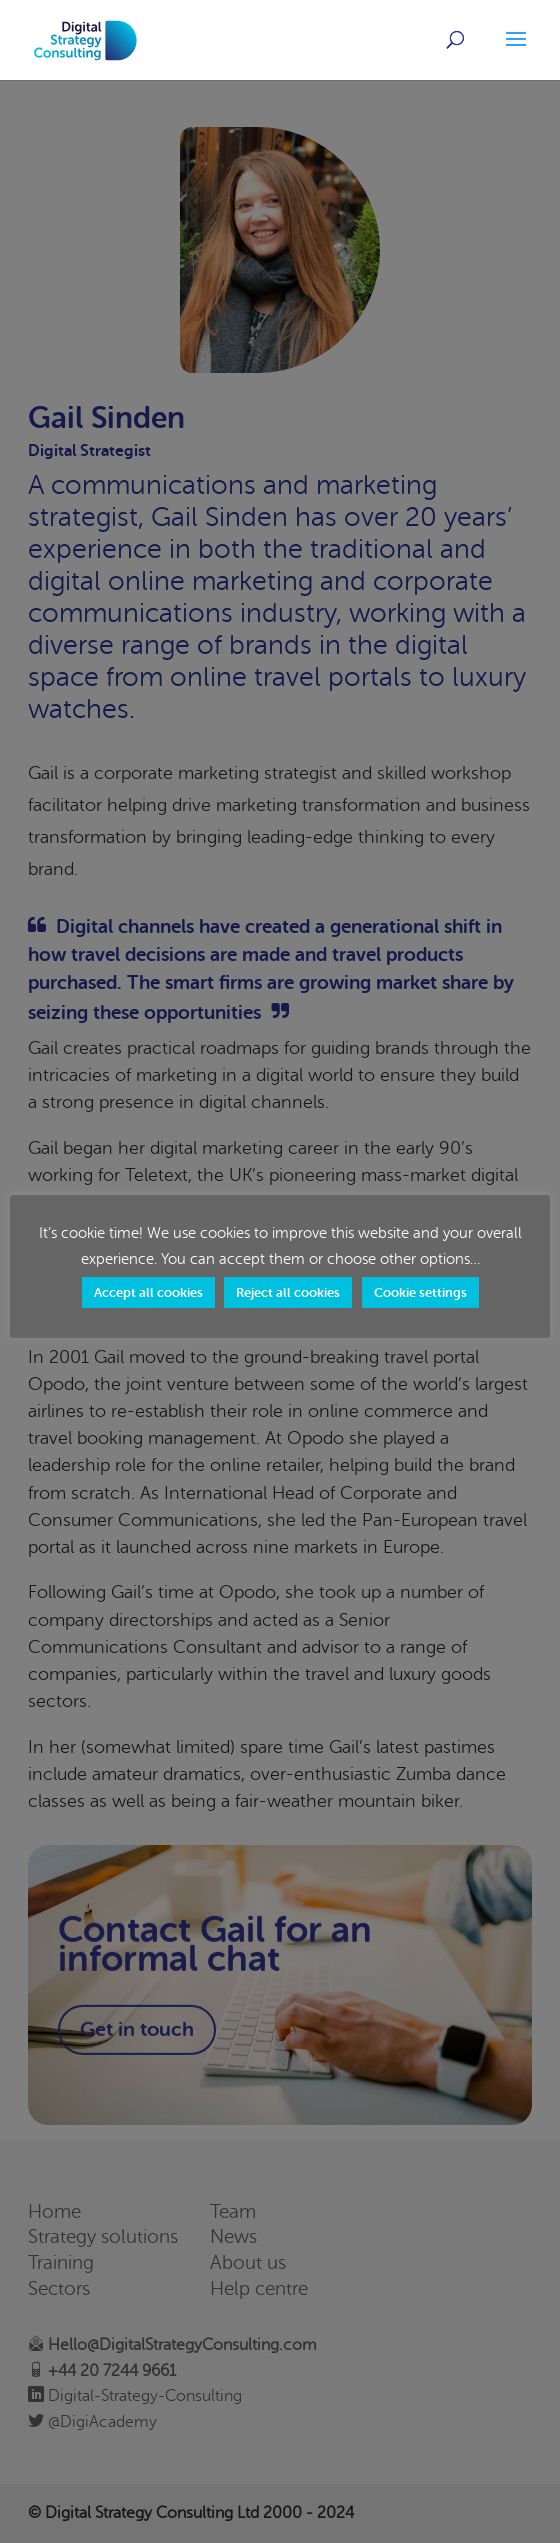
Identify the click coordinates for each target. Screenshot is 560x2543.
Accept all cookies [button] (148, 1292)
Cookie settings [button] (420, 1292)
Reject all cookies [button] (288, 1292)
